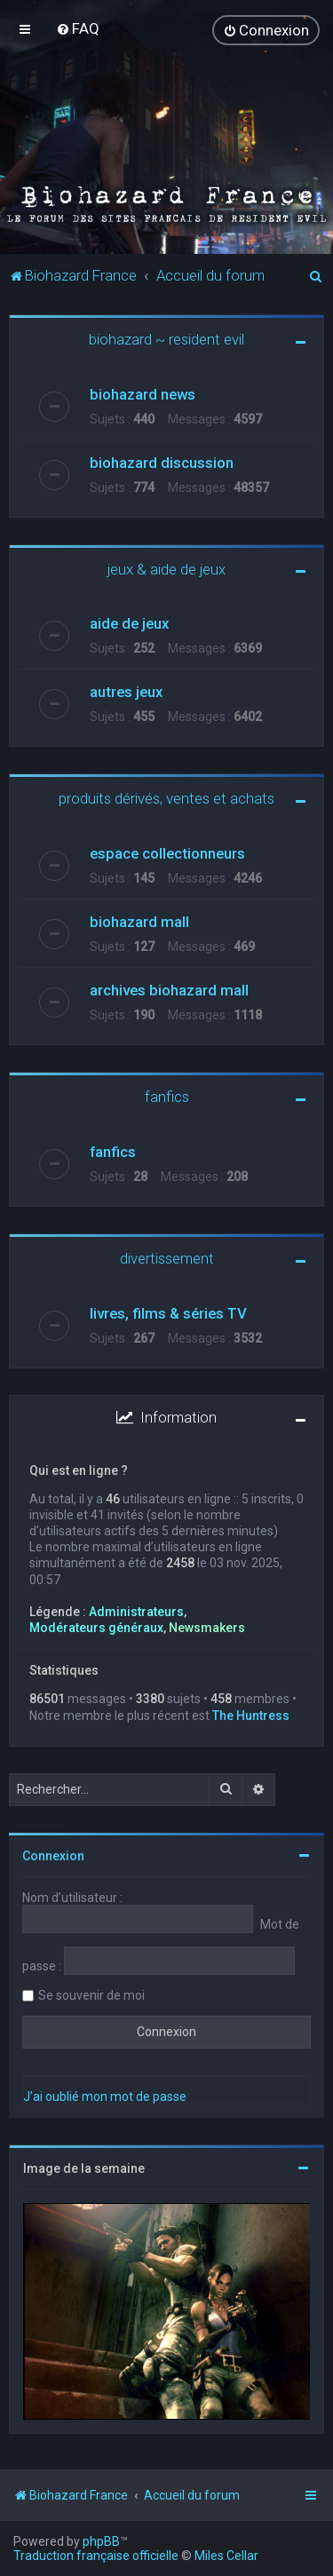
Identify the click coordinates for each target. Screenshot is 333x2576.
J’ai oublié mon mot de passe (104, 2094)
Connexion (53, 1853)
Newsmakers (207, 1626)
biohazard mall (139, 920)
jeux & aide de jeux (166, 566)
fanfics (167, 1095)
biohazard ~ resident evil (166, 337)
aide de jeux (129, 621)
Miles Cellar (226, 2555)
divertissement (167, 1256)
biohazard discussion (162, 460)
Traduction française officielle (95, 2555)
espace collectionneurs (167, 851)
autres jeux (126, 690)
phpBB (101, 2541)
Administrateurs (136, 1610)
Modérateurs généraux (96, 1626)
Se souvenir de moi (91, 1993)
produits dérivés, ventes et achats (166, 796)
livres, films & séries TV (168, 1311)
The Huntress (250, 1713)
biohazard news (142, 391)
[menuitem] (78, 27)
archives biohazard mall (169, 988)
